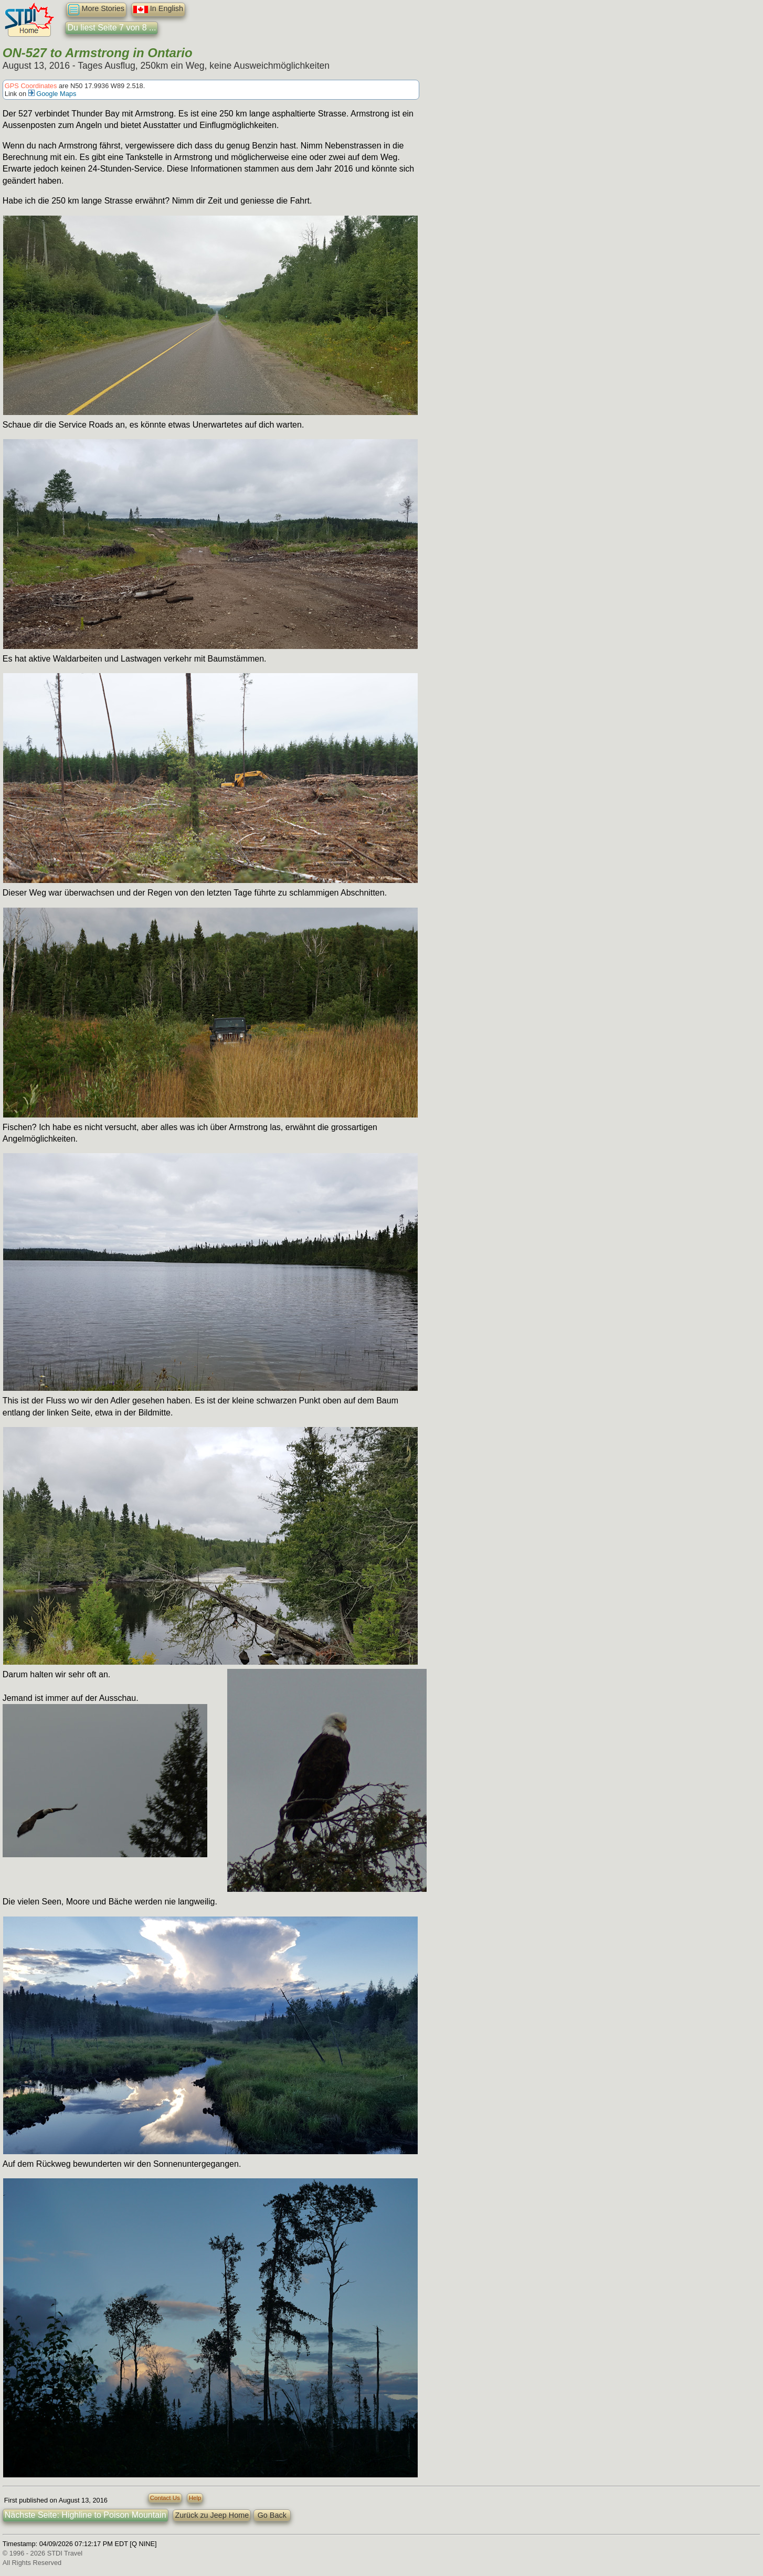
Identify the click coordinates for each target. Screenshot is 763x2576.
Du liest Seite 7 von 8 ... (111, 27)
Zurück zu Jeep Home (212, 2515)
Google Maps (52, 94)
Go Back (272, 2515)
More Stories (96, 9)
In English (158, 9)
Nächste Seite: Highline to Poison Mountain (85, 2514)
